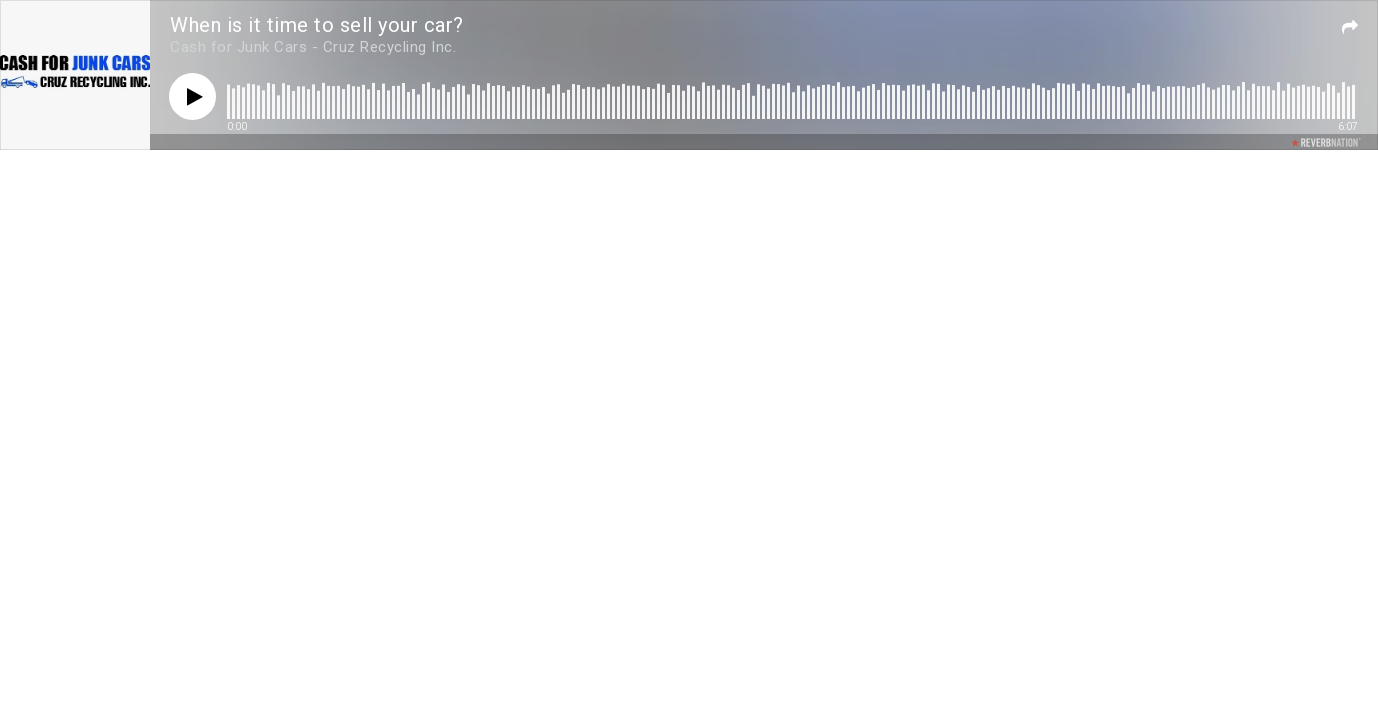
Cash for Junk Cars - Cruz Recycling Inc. (313, 47)
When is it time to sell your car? (317, 25)
